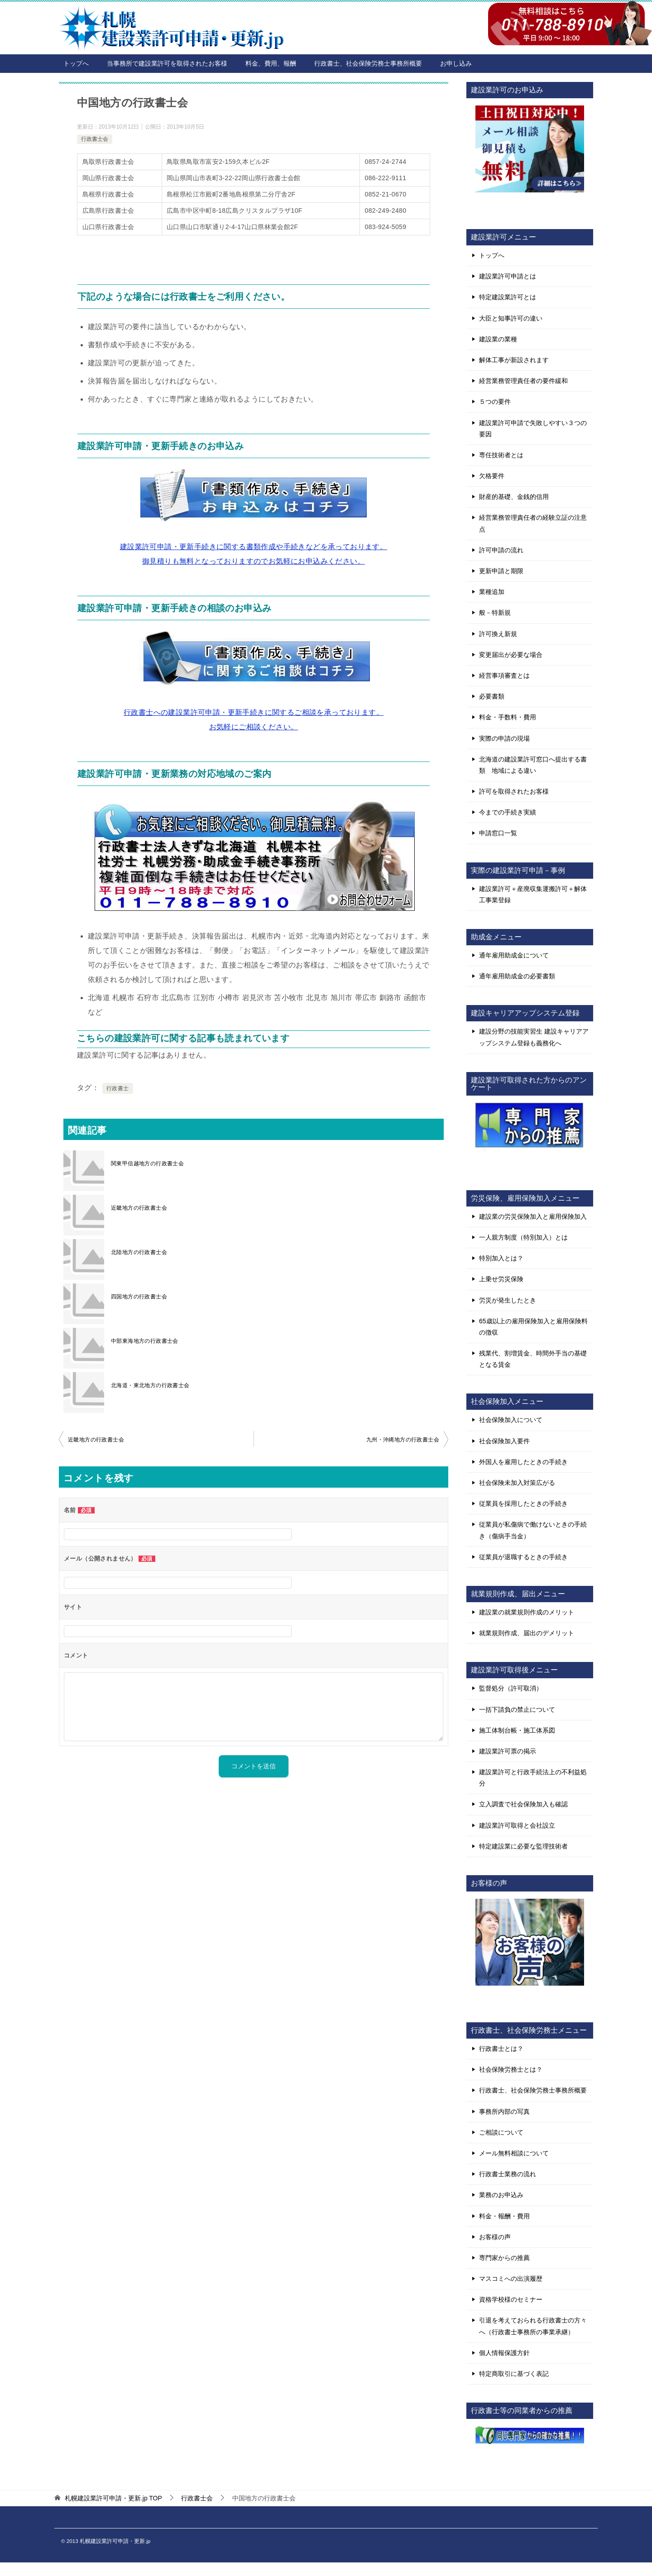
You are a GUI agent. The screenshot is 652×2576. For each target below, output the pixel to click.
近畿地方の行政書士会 (139, 1208)
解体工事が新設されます (514, 360)
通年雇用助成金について (514, 955)
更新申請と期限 (501, 571)
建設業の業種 (498, 339)
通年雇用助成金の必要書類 (517, 976)
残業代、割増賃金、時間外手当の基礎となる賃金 (533, 1359)
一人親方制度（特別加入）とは (523, 1237)
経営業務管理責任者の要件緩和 (523, 380)
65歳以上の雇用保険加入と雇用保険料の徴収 (533, 1326)
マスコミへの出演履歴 (510, 2278)
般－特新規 (495, 612)
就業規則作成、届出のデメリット (526, 1633)
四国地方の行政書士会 (139, 1296)
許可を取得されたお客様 (514, 791)
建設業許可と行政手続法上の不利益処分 (533, 1777)
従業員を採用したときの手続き (523, 1503)
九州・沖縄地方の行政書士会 (402, 1439)
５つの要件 (495, 401)
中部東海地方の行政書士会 (144, 1341)
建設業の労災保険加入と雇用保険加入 (533, 1216)
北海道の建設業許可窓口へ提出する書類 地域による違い (533, 765)
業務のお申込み (501, 2194)
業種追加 (491, 591)
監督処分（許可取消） (510, 1688)
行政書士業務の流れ (507, 2174)
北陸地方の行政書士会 (139, 1252)
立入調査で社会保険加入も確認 (523, 1804)
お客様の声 (495, 2237)
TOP (113, 2498)
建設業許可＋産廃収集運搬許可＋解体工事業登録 (533, 894)
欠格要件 (491, 475)
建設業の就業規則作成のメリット (526, 1612)
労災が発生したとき (507, 1300)
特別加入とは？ (501, 1258)
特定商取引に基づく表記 (514, 2373)
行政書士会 (94, 139)
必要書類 (491, 696)
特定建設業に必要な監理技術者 (523, 1846)
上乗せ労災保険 (501, 1279)
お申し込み (456, 63)
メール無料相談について (514, 2153)
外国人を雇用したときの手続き (523, 1461)
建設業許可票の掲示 (507, 1751)
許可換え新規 (498, 633)
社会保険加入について (510, 1419)
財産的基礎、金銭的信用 (514, 496)
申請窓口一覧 (498, 833)
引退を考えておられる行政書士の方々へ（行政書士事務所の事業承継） (533, 2326)
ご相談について (501, 2132)
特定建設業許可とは (507, 297)
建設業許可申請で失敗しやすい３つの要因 (533, 428)
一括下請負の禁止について (517, 1709)
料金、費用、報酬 (270, 63)
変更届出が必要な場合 (510, 654)
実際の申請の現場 (504, 738)
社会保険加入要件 (504, 1441)
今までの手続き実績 (507, 812)
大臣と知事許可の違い (510, 318)
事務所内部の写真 (504, 2111)
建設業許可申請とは (507, 276)
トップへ (76, 63)
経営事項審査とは (504, 675)
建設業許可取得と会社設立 (517, 1825)
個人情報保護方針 (504, 2352)
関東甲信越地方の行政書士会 (147, 1163)
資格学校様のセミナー (510, 2299)
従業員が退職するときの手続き (523, 1557)
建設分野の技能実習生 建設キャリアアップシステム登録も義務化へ (534, 1037)
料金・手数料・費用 (507, 717)
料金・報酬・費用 (504, 2216)
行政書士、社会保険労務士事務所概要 (368, 63)
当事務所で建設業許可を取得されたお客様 (167, 63)
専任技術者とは (501, 455)
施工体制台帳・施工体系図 (517, 1730)
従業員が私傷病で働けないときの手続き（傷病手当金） (533, 1530)
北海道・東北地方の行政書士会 (150, 1385)
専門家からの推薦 (504, 2257)
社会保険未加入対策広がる (517, 1482)
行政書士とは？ (501, 2048)
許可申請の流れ (501, 550)
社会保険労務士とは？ (510, 2069)
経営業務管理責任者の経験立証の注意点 (533, 523)
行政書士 (117, 1088)
